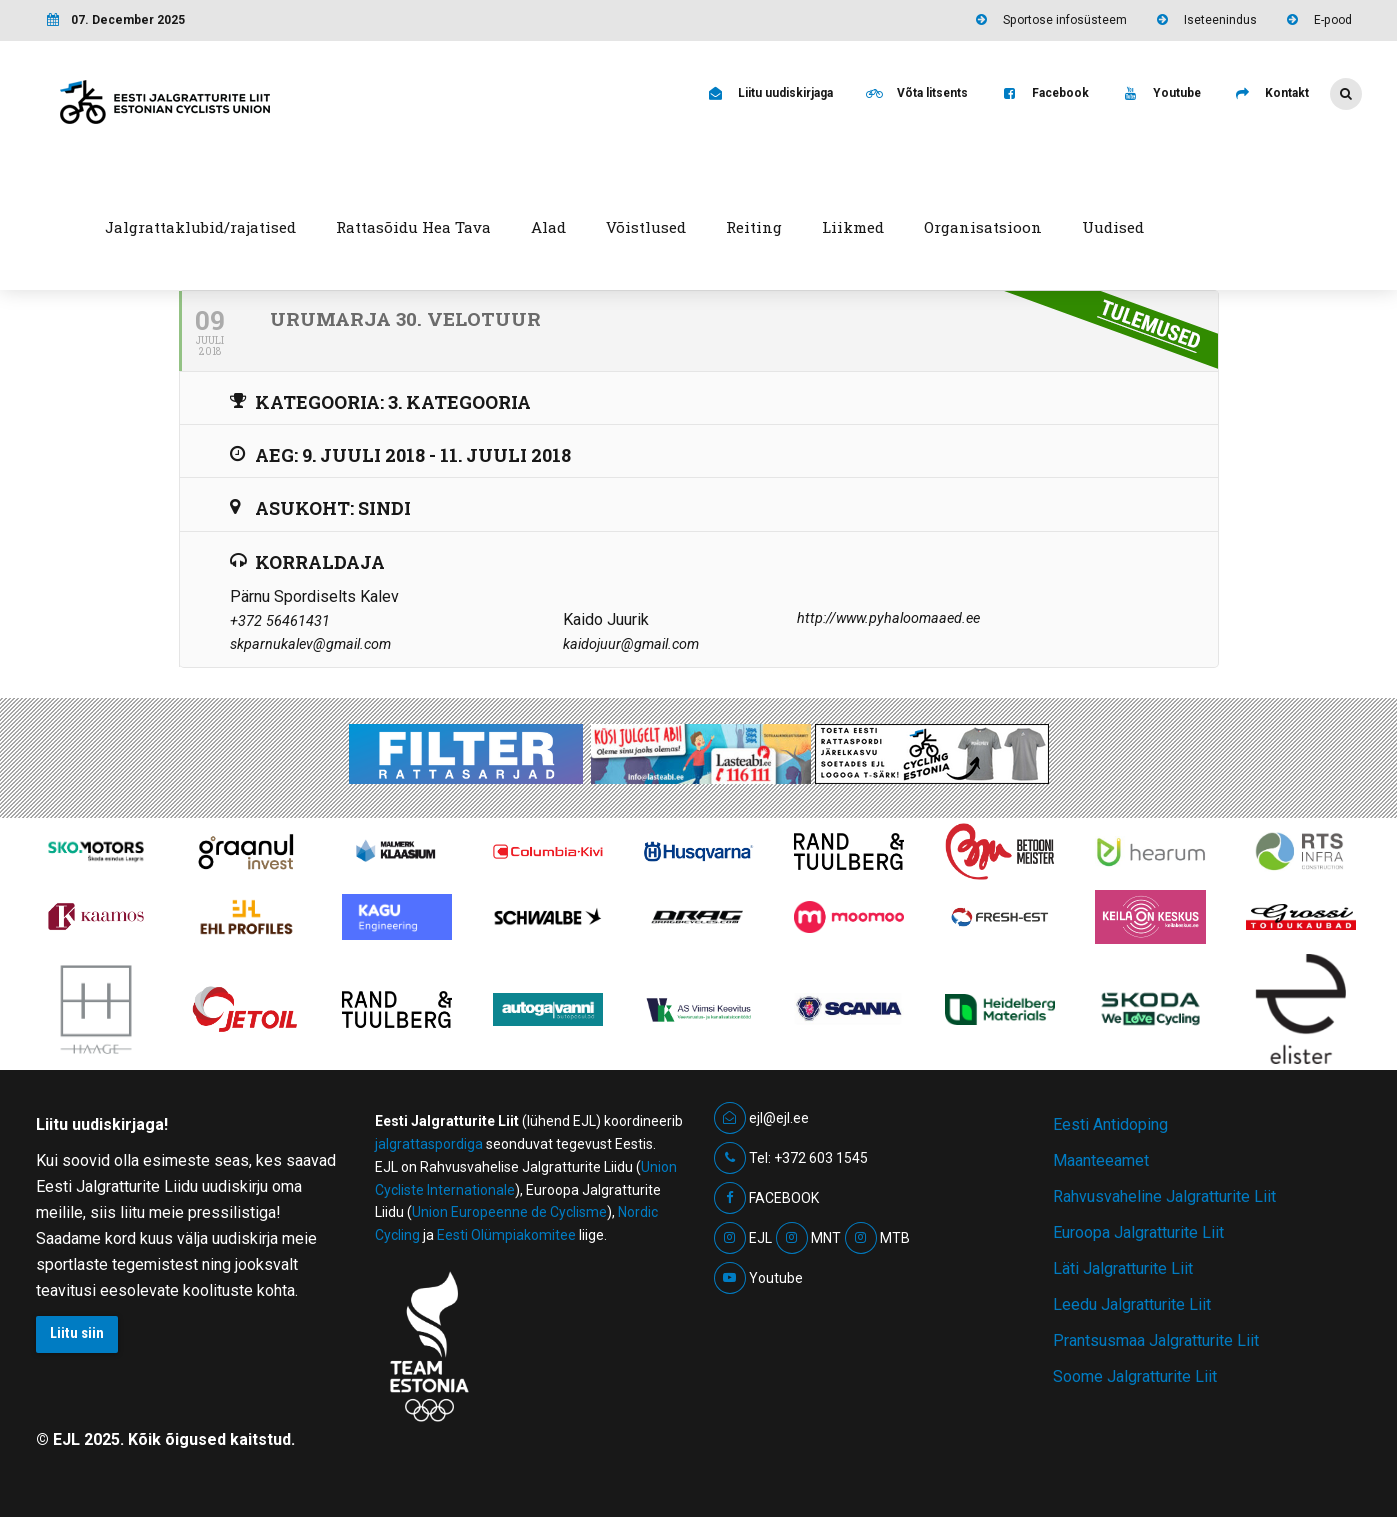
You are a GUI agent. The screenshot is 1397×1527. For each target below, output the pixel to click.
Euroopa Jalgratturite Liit (1138, 1232)
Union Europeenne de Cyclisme (509, 1212)
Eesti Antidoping (1110, 1124)
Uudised (1113, 227)
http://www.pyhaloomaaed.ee (888, 618)
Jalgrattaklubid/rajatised (200, 227)
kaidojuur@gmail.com (631, 644)
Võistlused (646, 227)
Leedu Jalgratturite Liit (1132, 1304)
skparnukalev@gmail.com (310, 644)
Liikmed (853, 227)
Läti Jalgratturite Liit (1123, 1268)
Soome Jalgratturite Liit (1135, 1376)
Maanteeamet (1101, 1160)
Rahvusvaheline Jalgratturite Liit (1164, 1196)
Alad (548, 227)
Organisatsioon (983, 227)
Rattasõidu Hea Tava (413, 227)
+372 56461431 (280, 621)
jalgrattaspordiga (429, 1144)
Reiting (754, 227)
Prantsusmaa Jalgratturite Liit (1156, 1340)
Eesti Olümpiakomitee (506, 1235)
